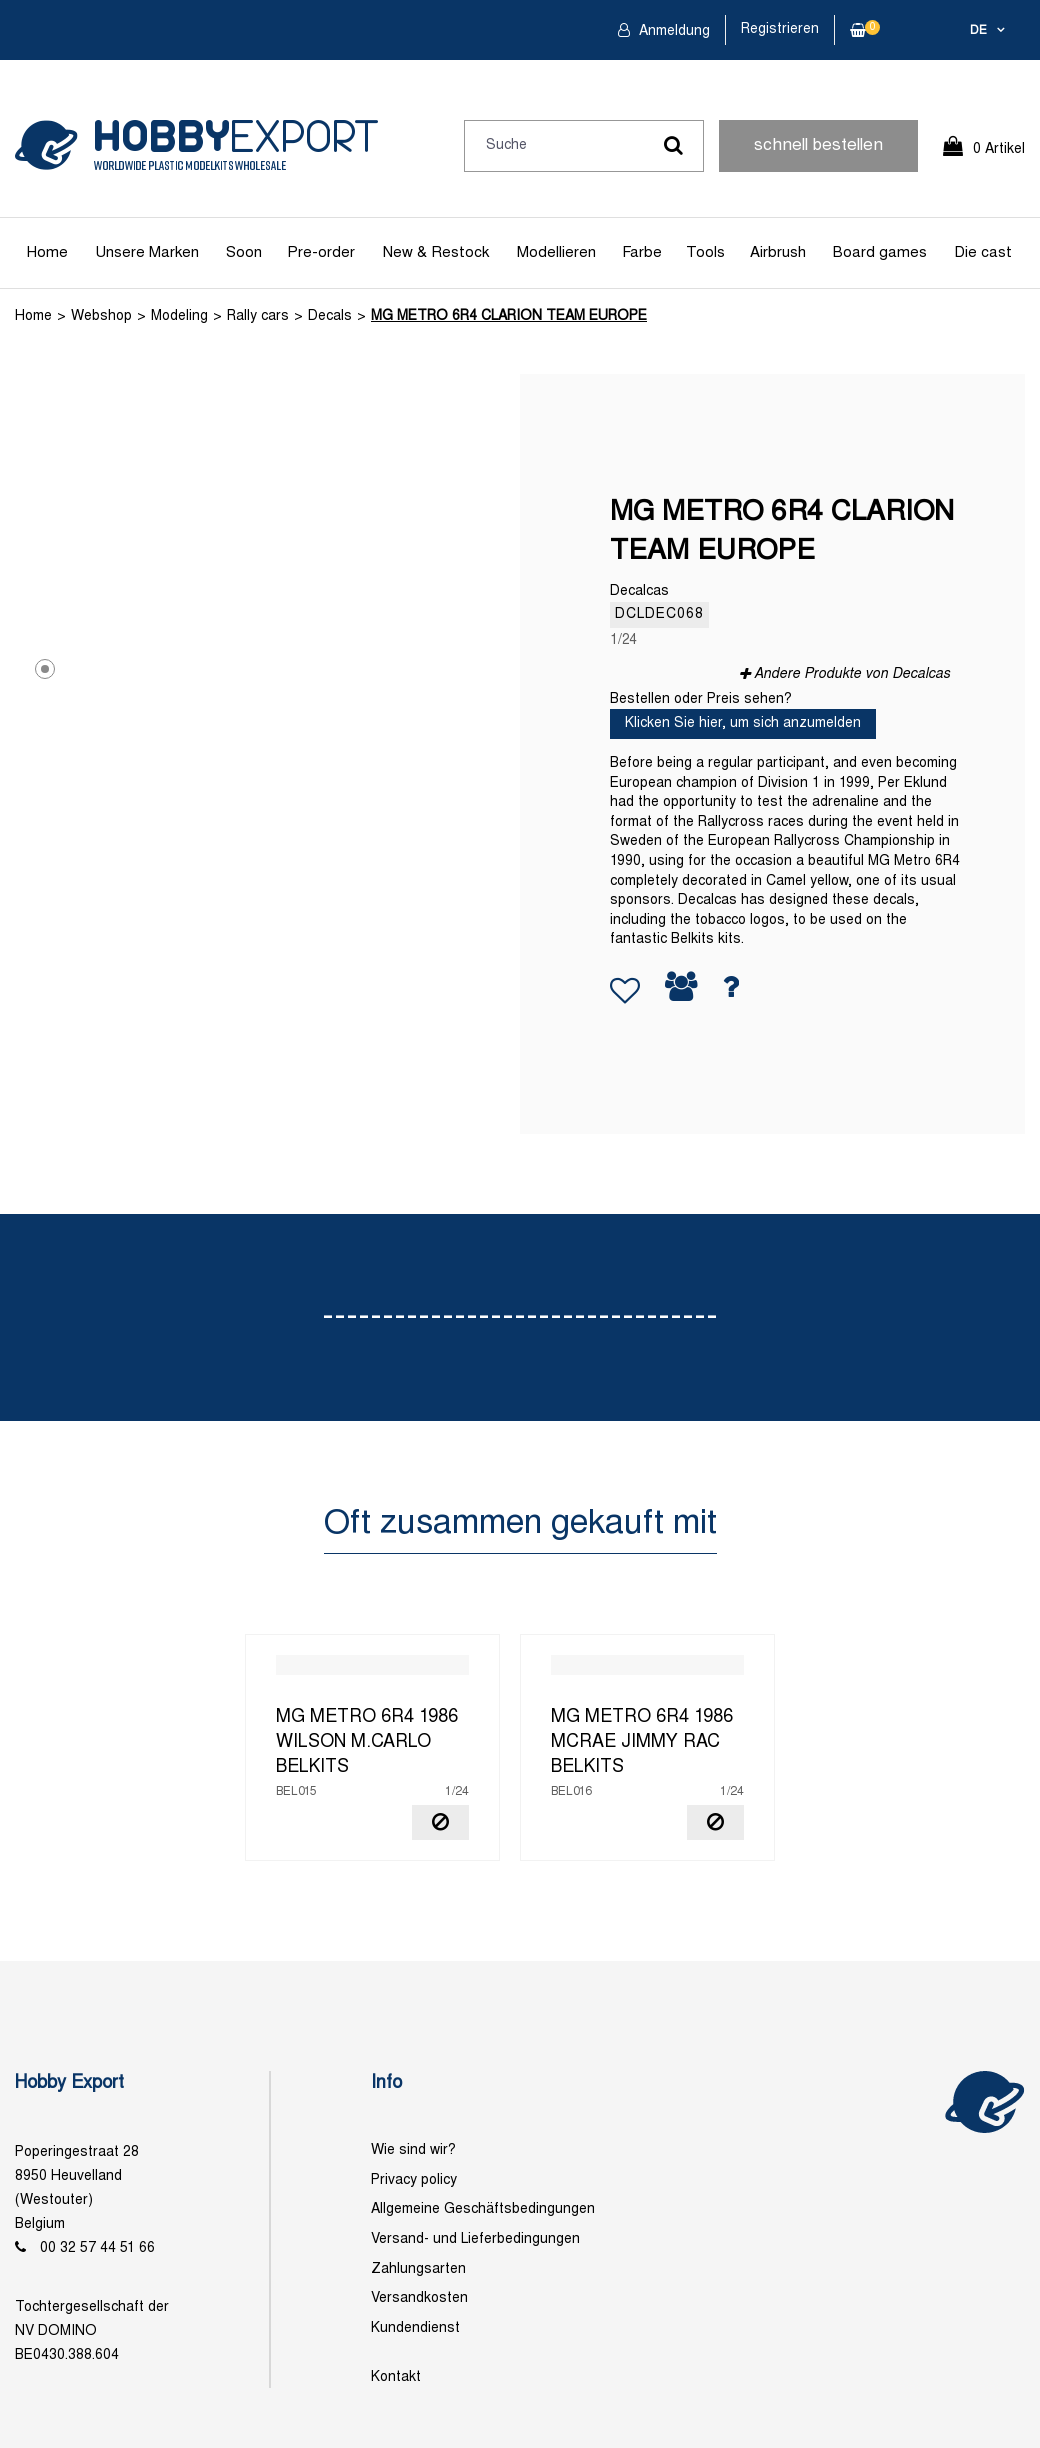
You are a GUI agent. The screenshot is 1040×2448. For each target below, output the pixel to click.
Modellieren (556, 253)
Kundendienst (415, 2328)
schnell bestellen (818, 146)
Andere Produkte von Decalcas (852, 674)
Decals (330, 316)
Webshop (101, 316)
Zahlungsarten (418, 2269)
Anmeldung (672, 31)
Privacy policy (414, 2180)
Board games (880, 253)
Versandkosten (419, 2298)
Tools (705, 253)
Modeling (179, 316)
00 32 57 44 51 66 (97, 2248)
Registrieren (780, 29)
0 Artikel (999, 149)
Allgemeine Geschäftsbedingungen (483, 2209)
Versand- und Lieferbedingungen (475, 2239)
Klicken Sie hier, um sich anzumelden (743, 723)
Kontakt (396, 2377)
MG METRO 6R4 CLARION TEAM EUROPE (509, 316)
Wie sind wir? (413, 2150)
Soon (244, 253)
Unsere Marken (147, 253)
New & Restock (436, 253)
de (978, 31)
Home (47, 253)
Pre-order (321, 253)
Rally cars (258, 316)
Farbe (642, 253)
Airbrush (778, 253)
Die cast (983, 253)
